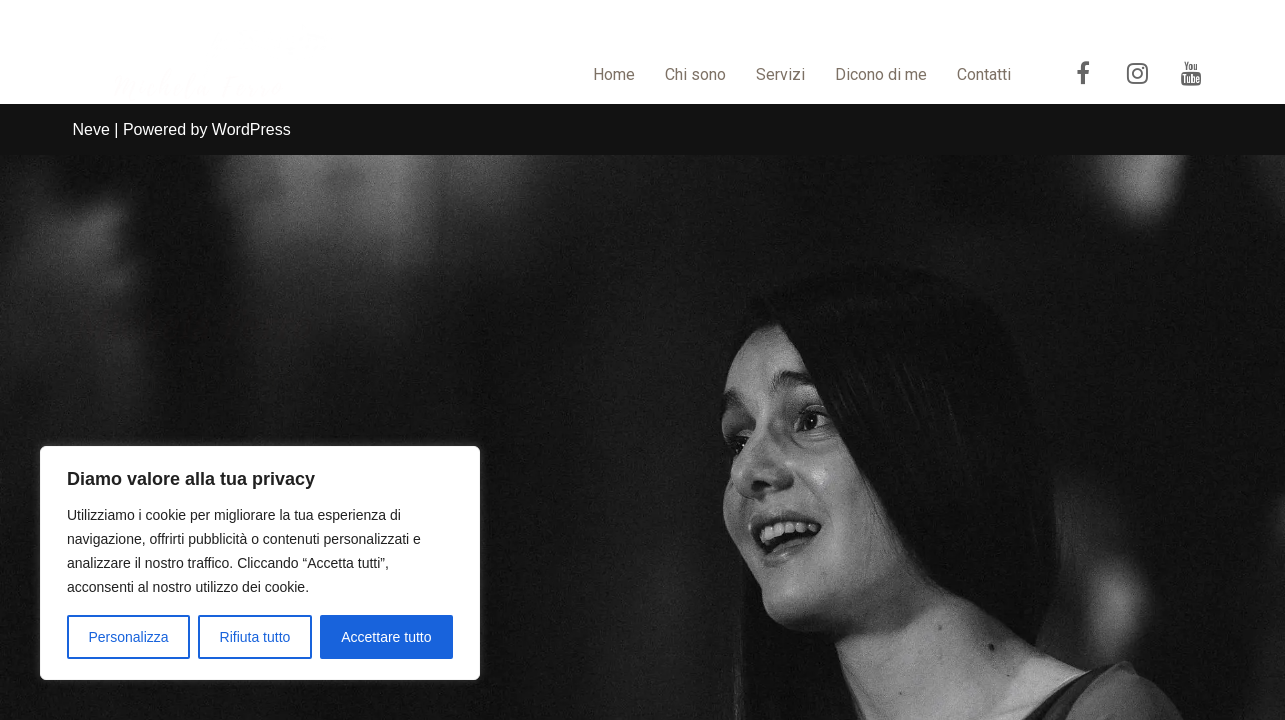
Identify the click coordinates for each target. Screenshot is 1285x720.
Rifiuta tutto (255, 637)
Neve (91, 694)
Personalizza (128, 637)
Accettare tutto (386, 637)
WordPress (251, 694)
